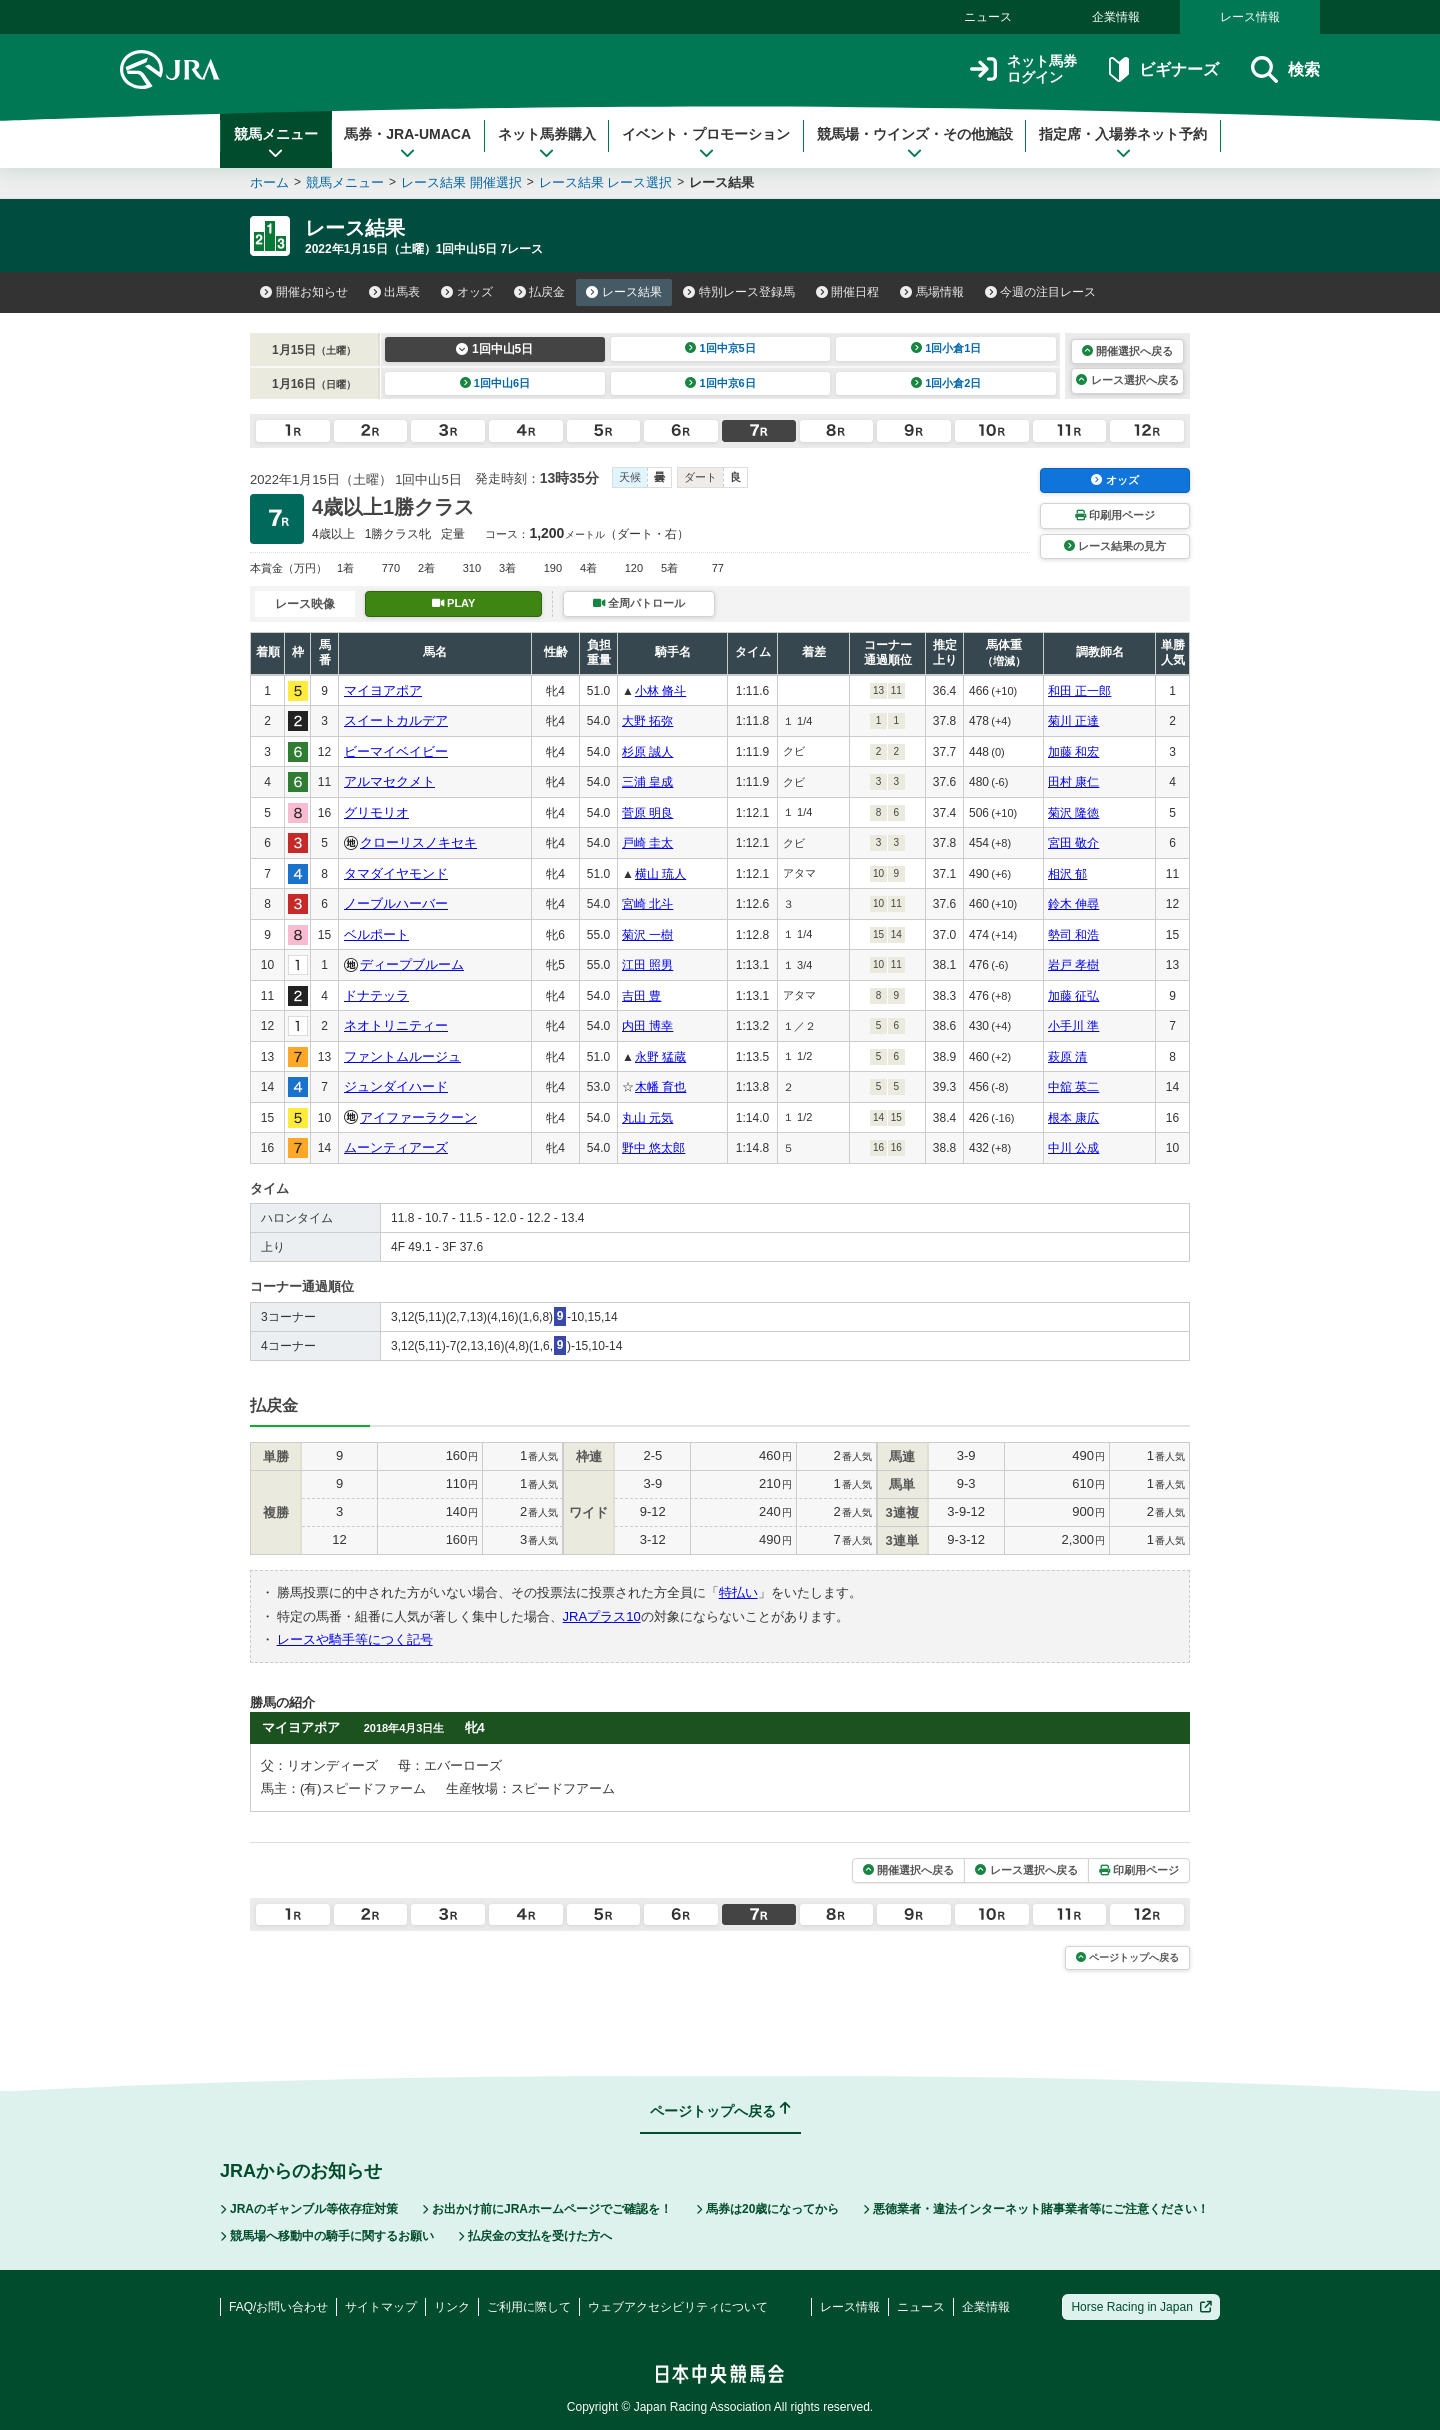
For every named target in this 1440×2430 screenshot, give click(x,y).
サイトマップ (381, 2307)
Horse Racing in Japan (1141, 2307)
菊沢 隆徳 (1073, 813)
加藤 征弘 (1073, 996)
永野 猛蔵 (660, 1057)
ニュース (988, 17)
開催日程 (848, 292)
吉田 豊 (641, 996)
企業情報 (1116, 17)
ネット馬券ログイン (1023, 69)
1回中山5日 (494, 349)
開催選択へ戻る (1127, 351)
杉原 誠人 (647, 752)
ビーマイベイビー (396, 751)
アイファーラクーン (418, 1117)
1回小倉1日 (946, 348)
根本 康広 (1073, 1118)
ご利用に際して (529, 2307)
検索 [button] (1285, 69)
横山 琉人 (660, 874)
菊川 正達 (1073, 721)
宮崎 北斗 (647, 904)
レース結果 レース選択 (606, 182)
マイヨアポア (383, 690)
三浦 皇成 (647, 782)
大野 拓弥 (647, 721)
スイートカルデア (396, 720)
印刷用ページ (1115, 515)
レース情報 (1250, 17)
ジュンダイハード (396, 1086)
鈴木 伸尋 (1073, 904)
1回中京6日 (720, 383)
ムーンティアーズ (396, 1147)
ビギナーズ (1163, 69)
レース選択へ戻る (1127, 380)
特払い (738, 1592)
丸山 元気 (647, 1118)
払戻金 (540, 292)
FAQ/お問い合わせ (278, 2307)
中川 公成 (1073, 1148)
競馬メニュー (276, 143)
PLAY (454, 603)
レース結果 (624, 292)
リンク (452, 2307)
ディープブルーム (412, 964)
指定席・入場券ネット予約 (1123, 143)
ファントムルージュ (402, 1056)
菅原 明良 (647, 813)
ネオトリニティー (396, 1025)
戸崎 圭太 (647, 843)
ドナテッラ (376, 995)
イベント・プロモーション (706, 143)
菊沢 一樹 (647, 935)
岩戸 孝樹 (1073, 965)
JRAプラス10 (602, 1616)
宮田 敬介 (1073, 843)
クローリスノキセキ (418, 842)
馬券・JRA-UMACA (407, 143)
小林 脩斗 (660, 691)
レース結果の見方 (1115, 546)
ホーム (269, 182)
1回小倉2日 (946, 383)
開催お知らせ (304, 292)
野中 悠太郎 (653, 1148)
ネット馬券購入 (547, 143)
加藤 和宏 (1073, 752)
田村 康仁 (1073, 782)
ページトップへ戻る (1127, 1957)
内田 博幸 (647, 1026)
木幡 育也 (660, 1087)
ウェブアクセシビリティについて (678, 2307)
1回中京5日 (720, 348)
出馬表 (395, 292)
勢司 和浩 (1073, 935)
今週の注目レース (1041, 292)
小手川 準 (1073, 1026)
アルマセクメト (389, 781)
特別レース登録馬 (739, 292)
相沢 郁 (1067, 874)
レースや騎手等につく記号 (355, 1639)
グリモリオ (376, 812)
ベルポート (376, 934)
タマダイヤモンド (396, 873)
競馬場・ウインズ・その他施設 (915, 143)
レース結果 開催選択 (461, 182)
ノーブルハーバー (396, 903)
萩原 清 (1067, 1057)
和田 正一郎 (1079, 691)
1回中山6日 (495, 383)
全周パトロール (639, 603)
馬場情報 (932, 292)
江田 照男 (647, 965)
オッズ (467, 292)
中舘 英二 (1073, 1087)
